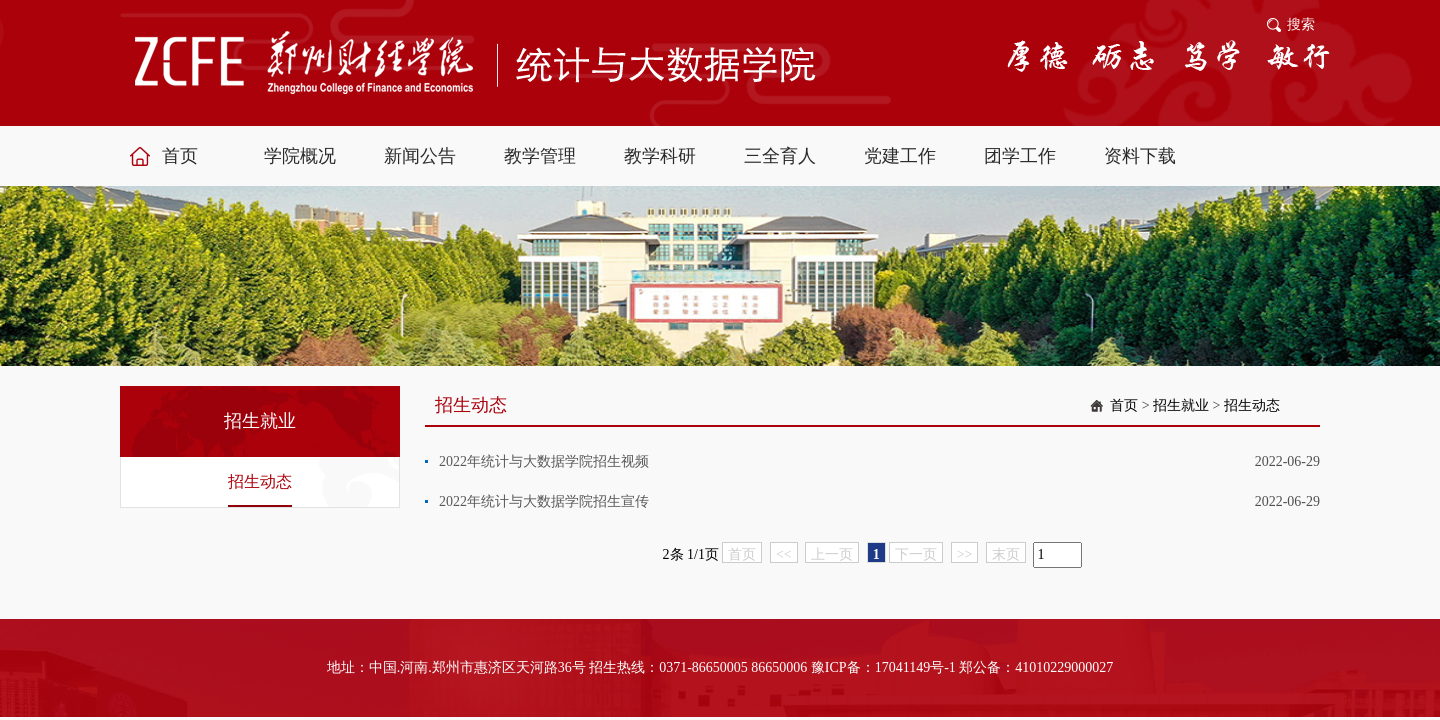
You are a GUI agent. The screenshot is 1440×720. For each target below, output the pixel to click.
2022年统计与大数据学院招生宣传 (544, 501)
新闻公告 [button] (420, 156)
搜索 (1301, 24)
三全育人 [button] (780, 156)
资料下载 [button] (1140, 156)
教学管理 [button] (540, 156)
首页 (1124, 405)
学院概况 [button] (300, 156)
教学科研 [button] (660, 156)
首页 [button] (180, 156)
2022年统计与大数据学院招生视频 (544, 461)
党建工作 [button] (900, 156)
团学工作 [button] (1020, 156)
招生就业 (1181, 405)
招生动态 (260, 481)
